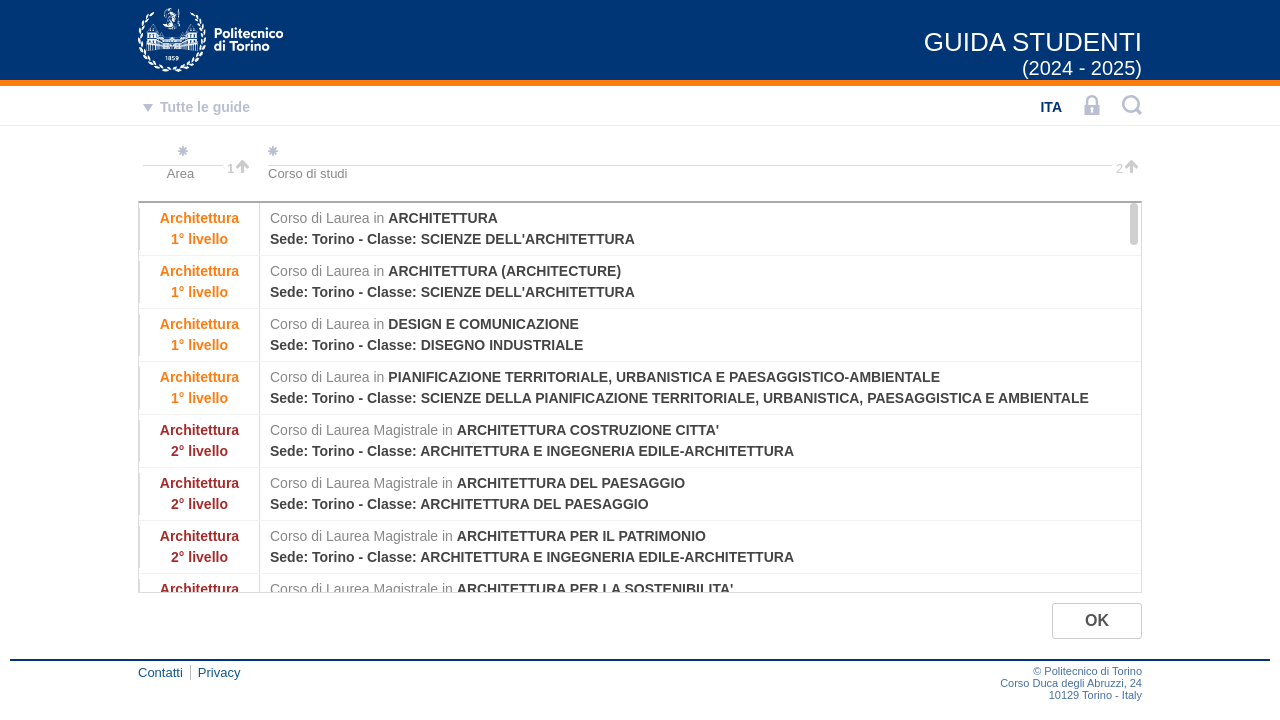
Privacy (219, 672)
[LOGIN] (1092, 107)
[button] (1097, 621)
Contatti (160, 672)
